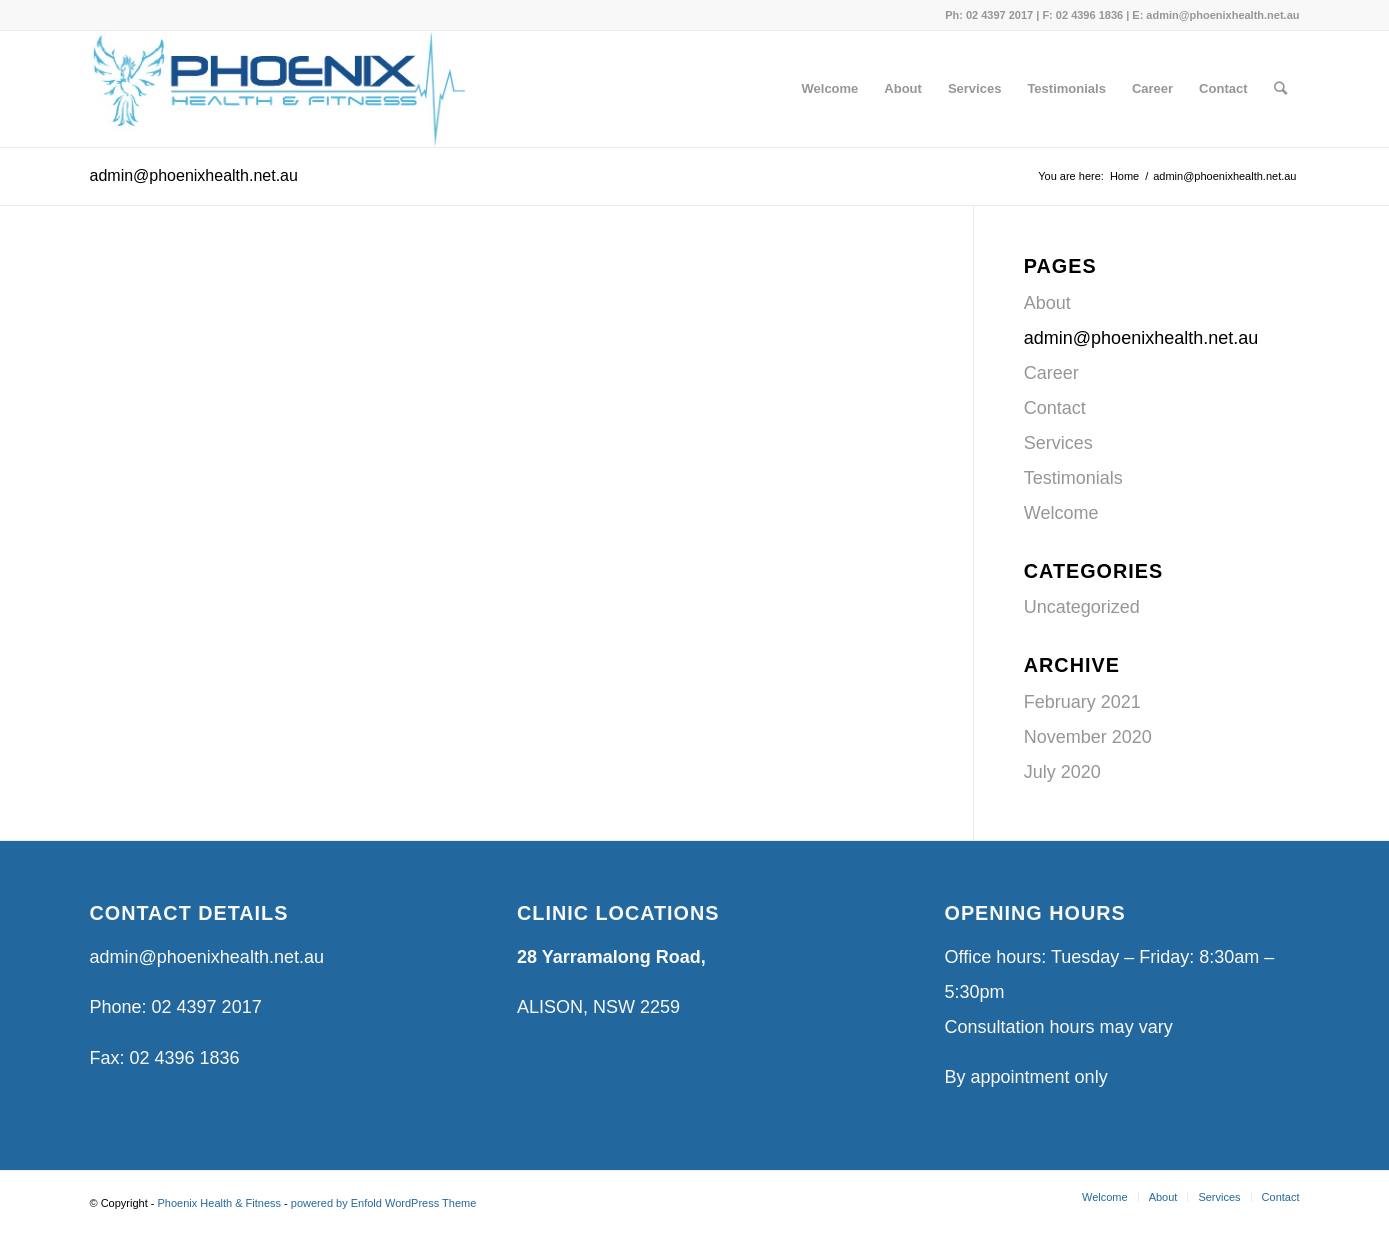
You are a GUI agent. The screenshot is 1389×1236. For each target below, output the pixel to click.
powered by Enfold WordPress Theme (383, 1203)
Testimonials (1073, 478)
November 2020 (1088, 737)
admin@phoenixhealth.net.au (194, 175)
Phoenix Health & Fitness (220, 1203)
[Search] (1280, 89)
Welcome (1061, 513)
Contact (1055, 408)
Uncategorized (1082, 607)
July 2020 (1062, 772)
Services (1058, 443)
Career (1051, 373)
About (1047, 303)
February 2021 (1082, 702)
